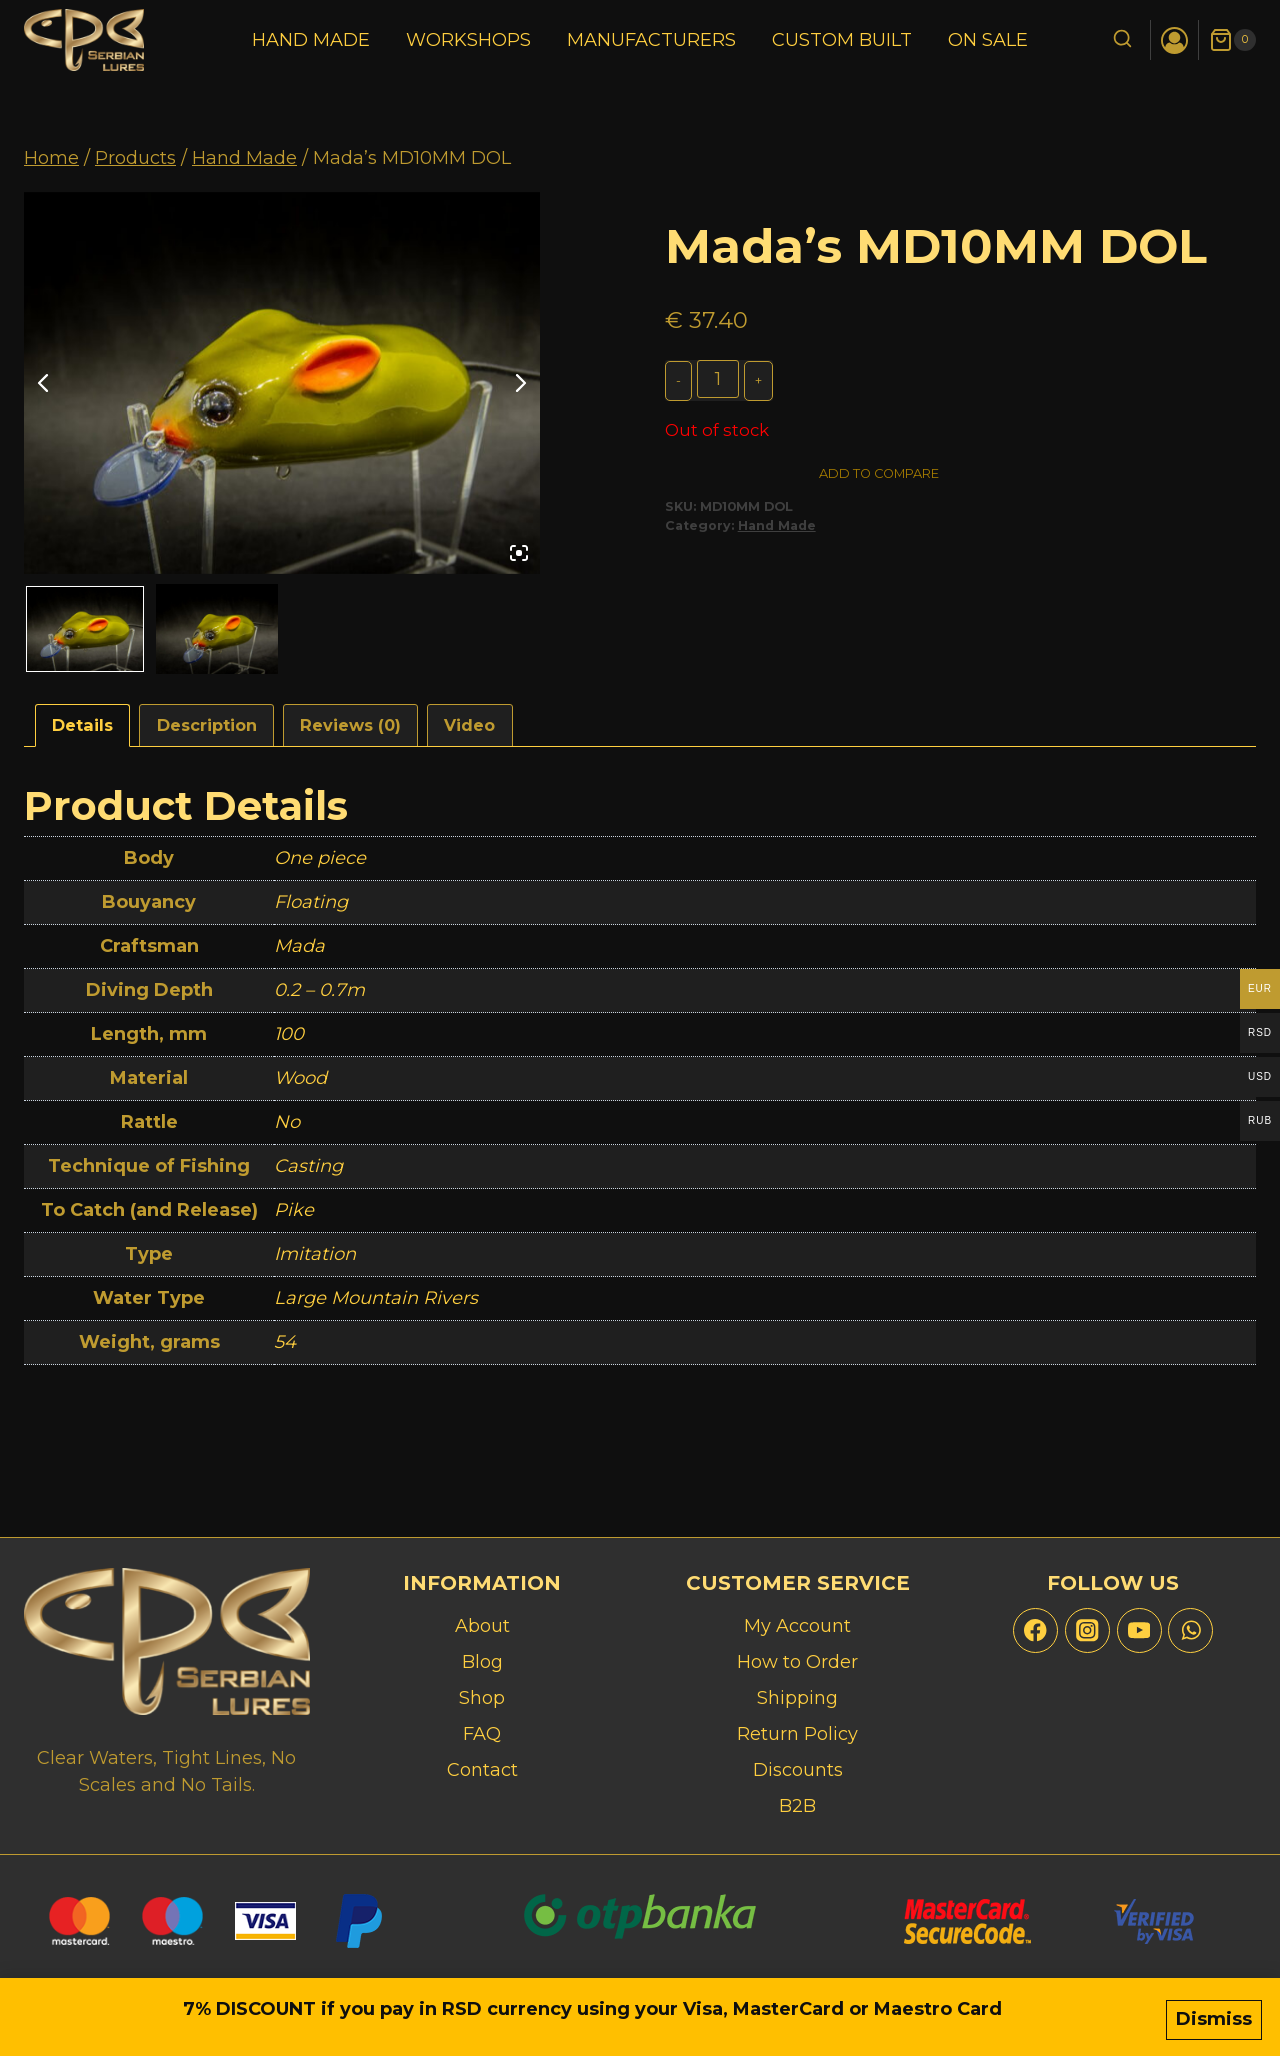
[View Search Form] (1122, 40)
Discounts (798, 1770)
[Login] (1174, 40)
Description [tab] (207, 725)
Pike (294, 1210)
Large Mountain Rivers (376, 1298)
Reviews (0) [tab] (350, 725)
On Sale (988, 40)
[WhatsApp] (1190, 1630)
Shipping (797, 1698)
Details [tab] (82, 725)
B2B (797, 1806)
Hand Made (311, 40)
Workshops (468, 40)
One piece (320, 858)
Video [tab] (469, 725)
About (482, 1626)
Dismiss (1214, 2023)
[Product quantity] (719, 379)
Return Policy (797, 1734)
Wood (300, 1078)
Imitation (315, 1254)
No (287, 1122)
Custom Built (842, 40)
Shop (482, 1698)
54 (285, 1342)
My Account (797, 1626)
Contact (482, 1770)
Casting (308, 1166)
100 (289, 1034)
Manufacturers (651, 40)
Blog (482, 1662)
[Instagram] (1087, 1630)
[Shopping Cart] (1232, 40)
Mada (299, 946)
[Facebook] (1035, 1630)
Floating (311, 902)
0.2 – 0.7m (319, 990)
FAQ (482, 1734)
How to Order (797, 1662)
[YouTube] (1139, 1630)
